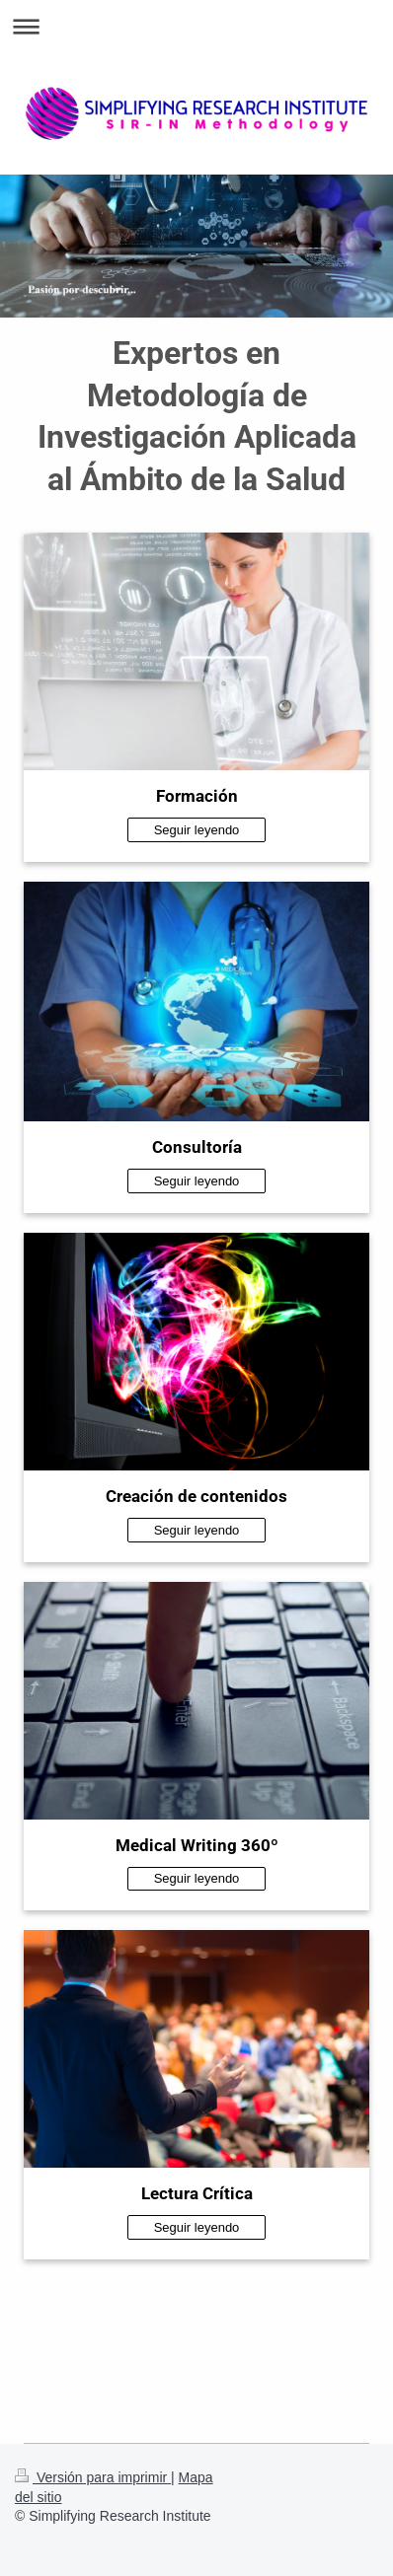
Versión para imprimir (93, 2477)
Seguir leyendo (197, 830)
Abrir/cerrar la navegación (196, 26)
